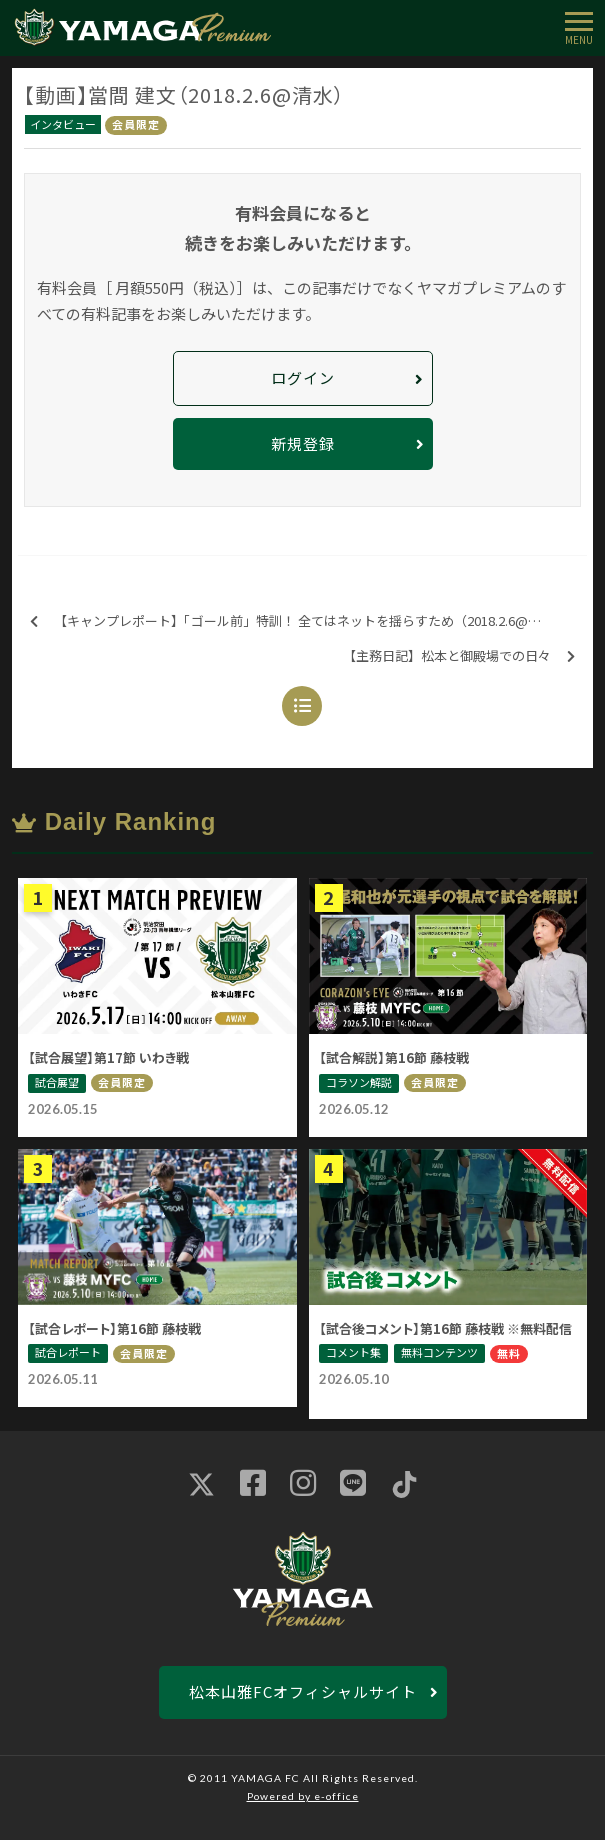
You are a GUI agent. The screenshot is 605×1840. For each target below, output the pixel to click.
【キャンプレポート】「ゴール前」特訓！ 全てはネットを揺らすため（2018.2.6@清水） (298, 621)
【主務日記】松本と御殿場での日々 (459, 656)
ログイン (303, 377)
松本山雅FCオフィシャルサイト (303, 1691)
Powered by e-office (303, 1796)
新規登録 (303, 443)
